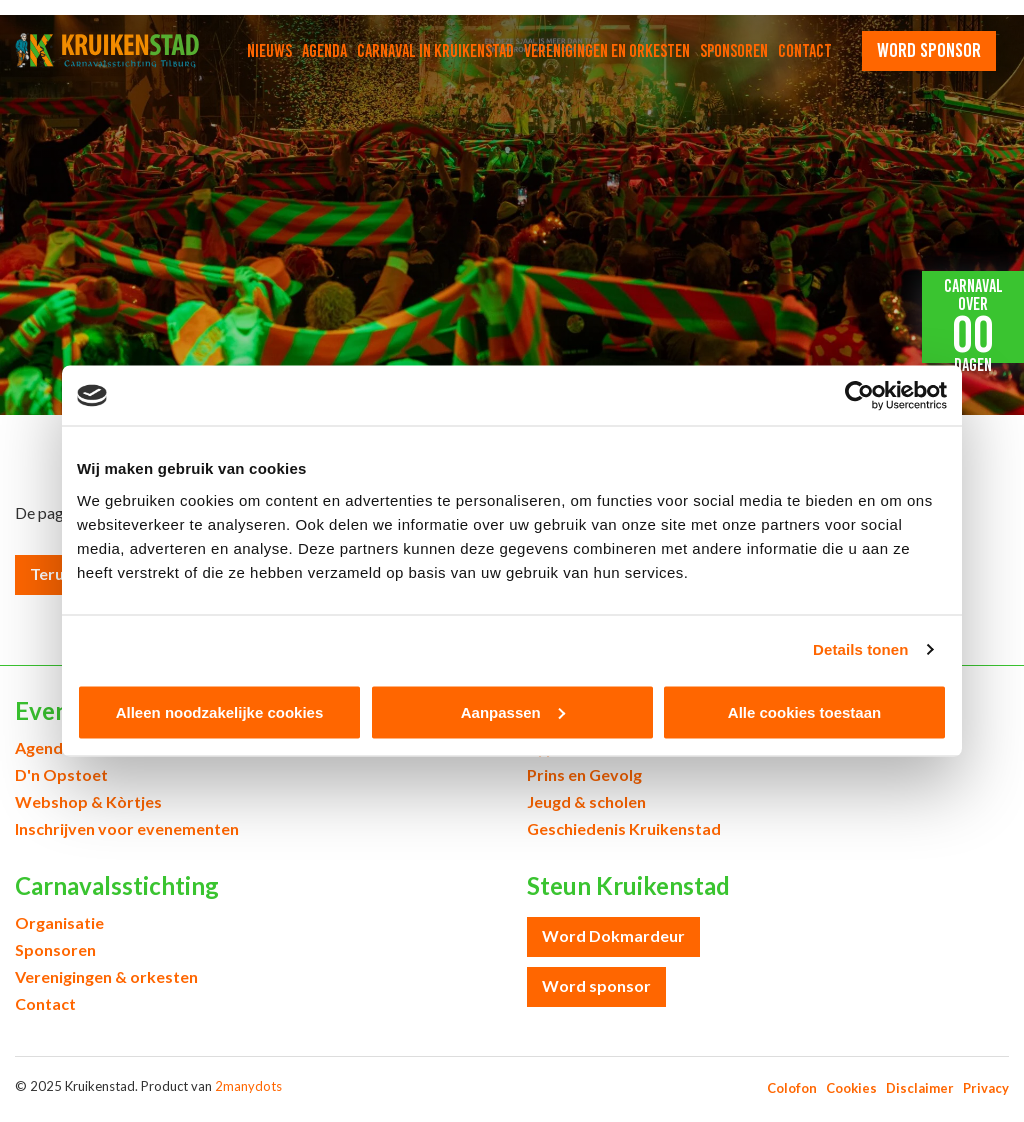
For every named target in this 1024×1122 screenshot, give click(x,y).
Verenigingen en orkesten (607, 51)
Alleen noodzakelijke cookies (220, 711)
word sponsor (929, 50)
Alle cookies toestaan (804, 711)
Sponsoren (734, 51)
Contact (805, 51)
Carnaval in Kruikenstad (435, 51)
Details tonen (860, 649)
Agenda (324, 51)
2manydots (248, 1086)
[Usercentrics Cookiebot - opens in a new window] (859, 396)
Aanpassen (513, 711)
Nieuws (269, 51)
